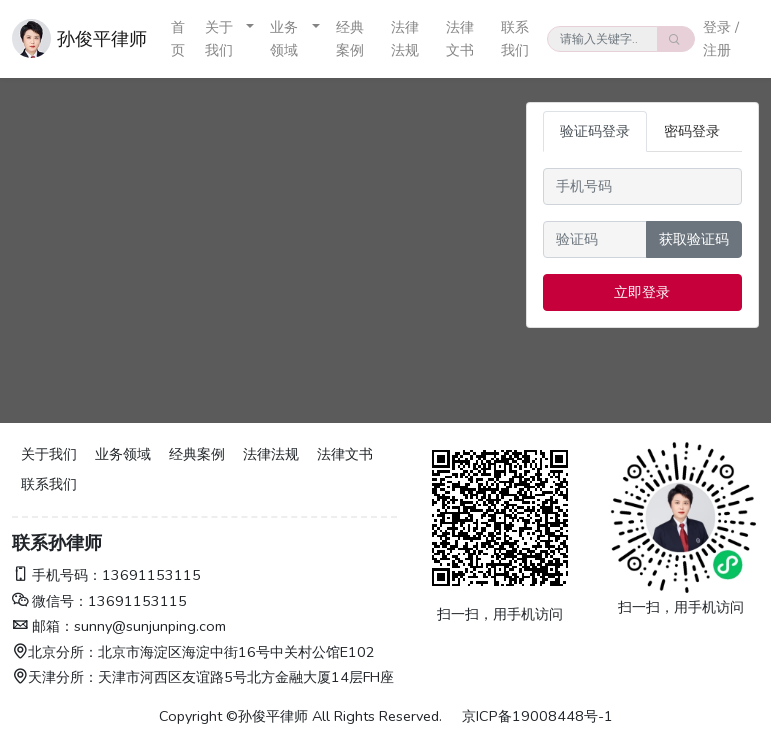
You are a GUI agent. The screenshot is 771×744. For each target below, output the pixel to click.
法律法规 (405, 38)
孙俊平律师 (102, 39)
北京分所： (55, 652)
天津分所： (55, 677)
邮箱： (43, 626)
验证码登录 (595, 131)
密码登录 (692, 131)
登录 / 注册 (721, 38)
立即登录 (642, 292)
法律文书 (460, 38)
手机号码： (57, 575)
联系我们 (515, 38)
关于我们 (219, 38)
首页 (178, 38)
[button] (250, 39)
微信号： (50, 601)
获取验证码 (694, 239)
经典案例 (350, 38)
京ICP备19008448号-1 (537, 716)
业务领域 (284, 38)
